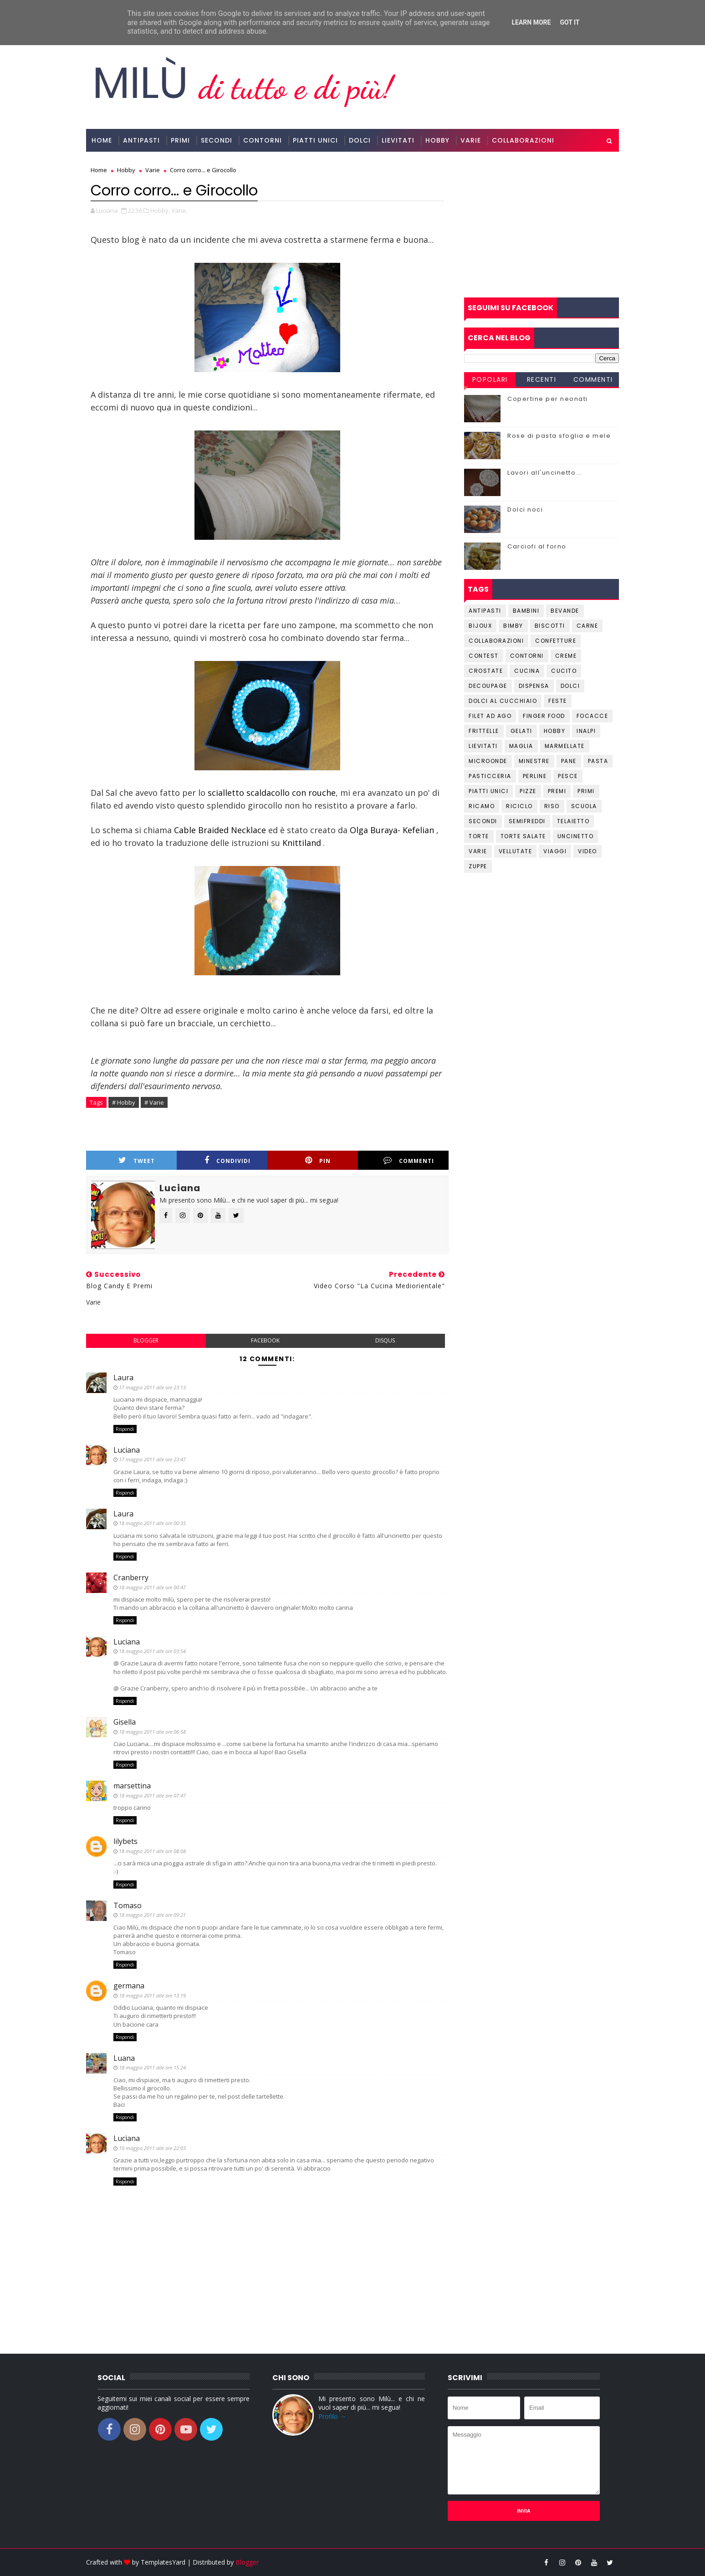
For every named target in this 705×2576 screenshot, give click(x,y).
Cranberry (130, 1577)
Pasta (598, 761)
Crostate (486, 671)
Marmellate (565, 746)
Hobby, (160, 210)
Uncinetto (575, 836)
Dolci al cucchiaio (503, 701)
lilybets (125, 1841)
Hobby (437, 140)
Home (102, 140)
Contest (484, 656)
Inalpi (586, 731)
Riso (552, 806)
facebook (265, 1340)
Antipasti (141, 140)
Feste (557, 701)
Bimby (513, 626)
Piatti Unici (315, 140)
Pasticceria (490, 776)
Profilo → (332, 2416)
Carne (587, 626)
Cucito (564, 671)
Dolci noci (525, 509)
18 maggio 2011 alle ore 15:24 (152, 2067)
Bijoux (480, 626)
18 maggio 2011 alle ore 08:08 (152, 1851)
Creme (566, 656)
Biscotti (550, 626)
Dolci (360, 140)
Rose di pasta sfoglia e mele (559, 435)
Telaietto (573, 821)
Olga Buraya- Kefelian (392, 830)
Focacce (592, 716)
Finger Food (544, 716)
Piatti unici (488, 791)
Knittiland (300, 842)
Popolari (490, 379)
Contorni (262, 140)
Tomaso (127, 1905)
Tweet (136, 1160)
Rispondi (125, 1429)
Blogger (247, 2562)
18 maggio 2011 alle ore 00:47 (152, 1587)
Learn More (531, 22)
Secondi (216, 140)
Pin (318, 1160)
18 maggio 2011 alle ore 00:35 (152, 1523)
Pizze (528, 791)
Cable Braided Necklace (220, 830)
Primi (180, 140)
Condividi (227, 1160)
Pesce (568, 776)
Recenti (542, 379)
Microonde (488, 761)
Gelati (521, 731)
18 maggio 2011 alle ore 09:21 (152, 1914)
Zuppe (478, 866)
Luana (124, 2058)
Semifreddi (527, 821)
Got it (569, 22)
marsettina (132, 1786)
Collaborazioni (523, 140)
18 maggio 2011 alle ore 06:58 (152, 1731)
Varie (470, 140)
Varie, (179, 210)
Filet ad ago (490, 716)
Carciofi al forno (537, 546)
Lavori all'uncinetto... (544, 472)
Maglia (521, 746)
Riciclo (519, 806)
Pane (569, 761)
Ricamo (482, 806)
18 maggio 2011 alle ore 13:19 (152, 1995)
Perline (535, 776)
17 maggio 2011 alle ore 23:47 (152, 1459)
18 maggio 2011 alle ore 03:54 (152, 1651)
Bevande (565, 611)
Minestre (534, 761)
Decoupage (488, 686)
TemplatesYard (163, 2562)
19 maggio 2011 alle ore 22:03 (152, 2148)
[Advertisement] (541, 224)
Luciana (126, 1450)
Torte (479, 836)
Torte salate (523, 836)
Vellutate (515, 851)
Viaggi (555, 851)
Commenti (408, 1160)
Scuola (584, 806)
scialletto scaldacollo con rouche (272, 792)
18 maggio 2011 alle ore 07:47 (152, 1795)
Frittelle (484, 731)
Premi (557, 791)
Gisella (124, 1722)
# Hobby (123, 1102)
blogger (145, 1340)
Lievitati (398, 140)
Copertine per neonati (547, 398)
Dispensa (534, 686)
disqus (385, 1340)
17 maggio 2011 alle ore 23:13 (152, 1387)
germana (128, 1986)
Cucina (527, 671)
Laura (123, 1378)
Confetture (555, 641)
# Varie (154, 1102)
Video (587, 851)
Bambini (526, 611)
